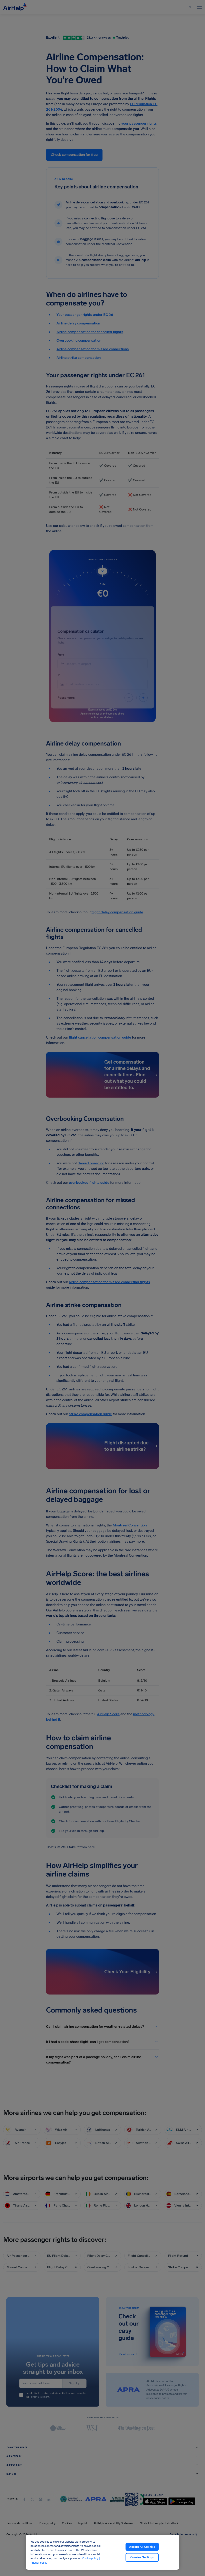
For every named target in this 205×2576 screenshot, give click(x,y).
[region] (102, 2552)
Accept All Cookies (142, 2546)
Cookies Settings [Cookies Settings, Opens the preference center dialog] (142, 2557)
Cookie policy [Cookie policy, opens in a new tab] (90, 2558)
